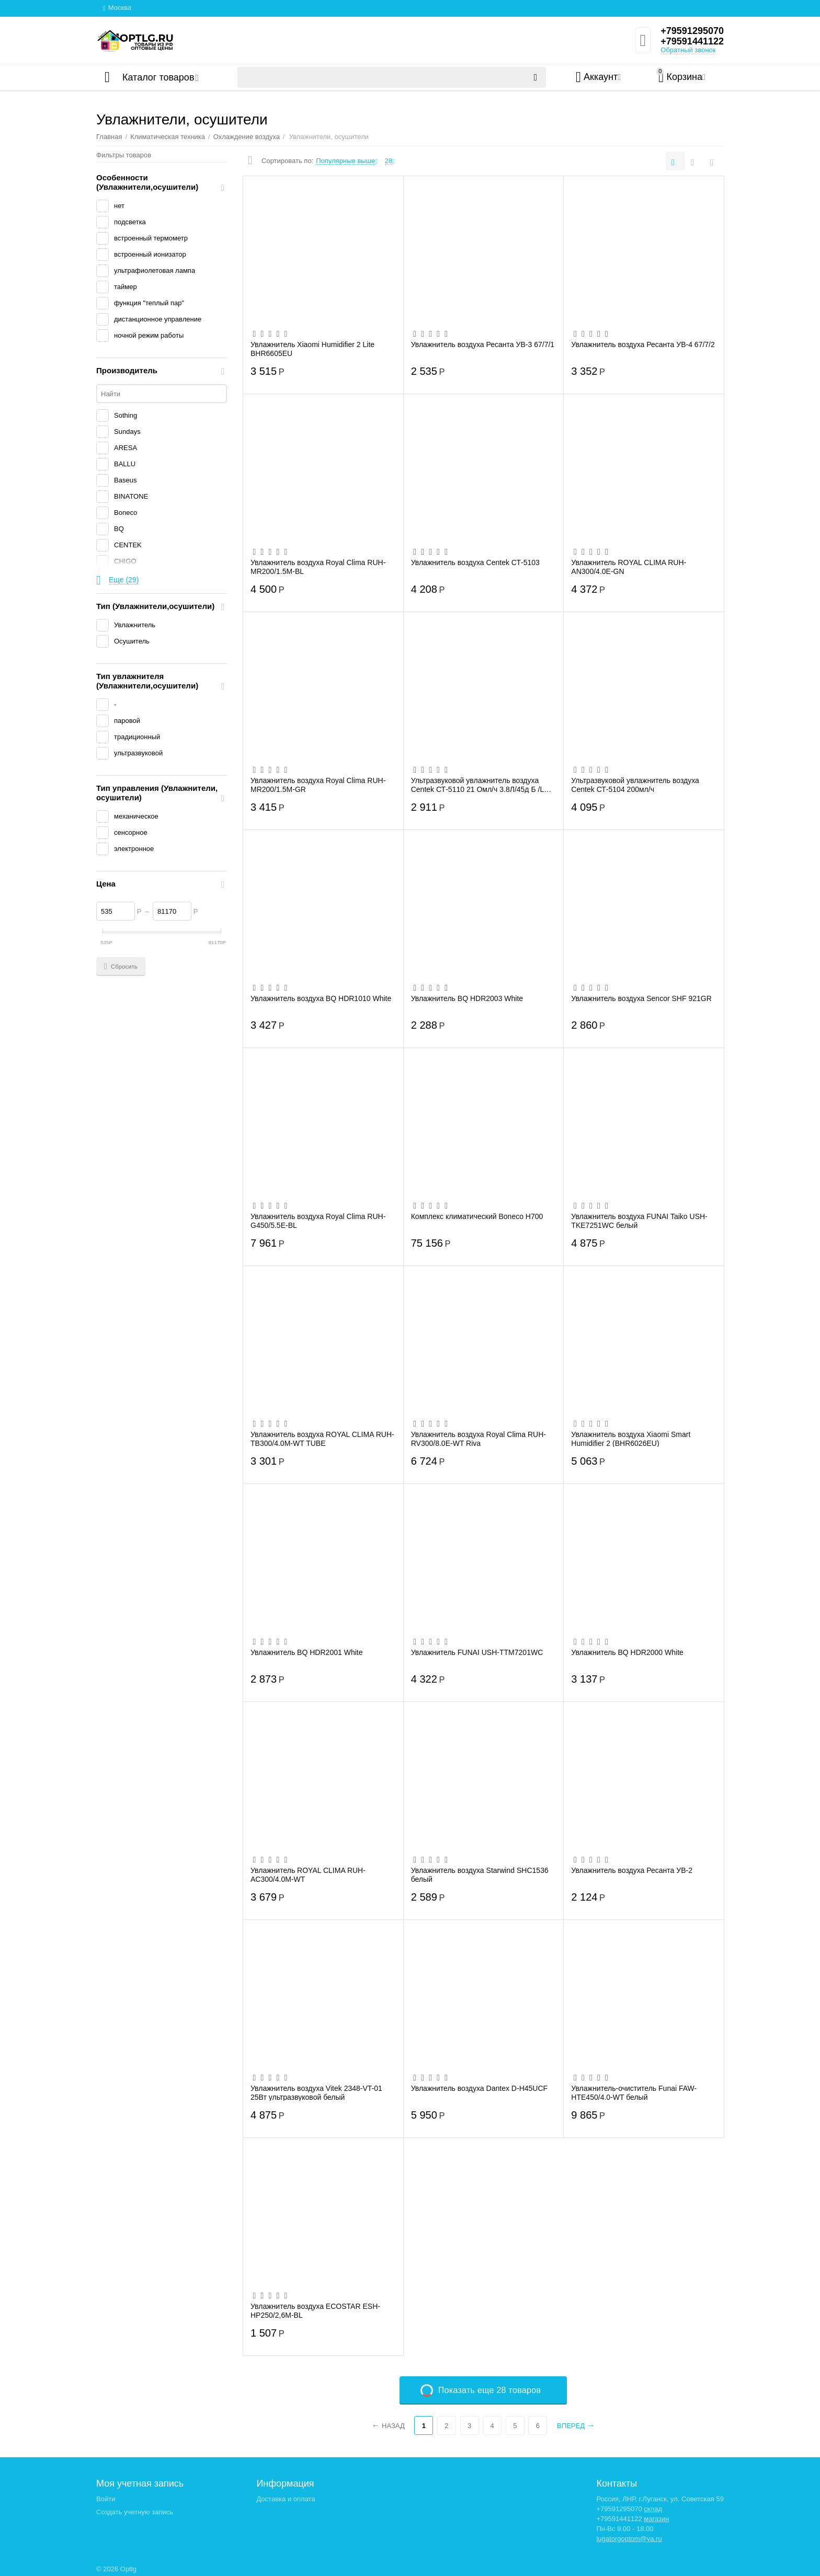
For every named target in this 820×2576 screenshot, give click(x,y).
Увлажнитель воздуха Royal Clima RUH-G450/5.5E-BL (317, 1220)
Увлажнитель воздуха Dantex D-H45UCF (479, 2088)
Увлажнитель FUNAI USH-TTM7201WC (477, 1652)
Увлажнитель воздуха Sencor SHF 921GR (641, 998)
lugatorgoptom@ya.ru (629, 2539)
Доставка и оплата (285, 2499)
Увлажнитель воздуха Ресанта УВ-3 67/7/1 (482, 344)
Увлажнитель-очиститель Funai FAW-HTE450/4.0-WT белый (634, 2092)
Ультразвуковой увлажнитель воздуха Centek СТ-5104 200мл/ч (635, 784)
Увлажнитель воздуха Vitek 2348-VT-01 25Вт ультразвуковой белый (316, 2092)
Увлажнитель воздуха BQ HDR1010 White (320, 998)
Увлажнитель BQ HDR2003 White (467, 998)
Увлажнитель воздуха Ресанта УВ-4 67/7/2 (642, 344)
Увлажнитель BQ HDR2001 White (306, 1652)
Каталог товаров (158, 77)
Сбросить (121, 966)
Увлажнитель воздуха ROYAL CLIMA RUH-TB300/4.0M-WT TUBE (322, 1438)
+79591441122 (692, 41)
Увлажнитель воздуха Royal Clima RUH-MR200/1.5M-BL (317, 566)
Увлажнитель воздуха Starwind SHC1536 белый (480, 1874)
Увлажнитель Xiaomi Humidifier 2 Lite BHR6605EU (312, 348)
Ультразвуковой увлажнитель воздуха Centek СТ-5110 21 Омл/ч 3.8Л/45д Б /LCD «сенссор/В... (483, 784)
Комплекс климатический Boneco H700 (477, 1216)
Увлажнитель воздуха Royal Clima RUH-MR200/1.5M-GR (317, 784)
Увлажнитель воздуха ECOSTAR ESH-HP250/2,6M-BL (315, 2310)
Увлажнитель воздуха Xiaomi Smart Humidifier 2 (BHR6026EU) (630, 1438)
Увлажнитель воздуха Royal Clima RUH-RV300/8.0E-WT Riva (478, 1438)
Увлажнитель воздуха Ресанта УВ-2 (631, 1870)
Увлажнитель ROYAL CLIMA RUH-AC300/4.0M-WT (308, 1874)
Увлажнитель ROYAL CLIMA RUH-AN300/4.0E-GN (628, 566)
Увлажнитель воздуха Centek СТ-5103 (475, 562)
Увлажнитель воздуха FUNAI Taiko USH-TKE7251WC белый (639, 1220)
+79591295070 (692, 31)
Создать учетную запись (134, 2512)
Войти (105, 2499)
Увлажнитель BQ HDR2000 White (627, 1652)
